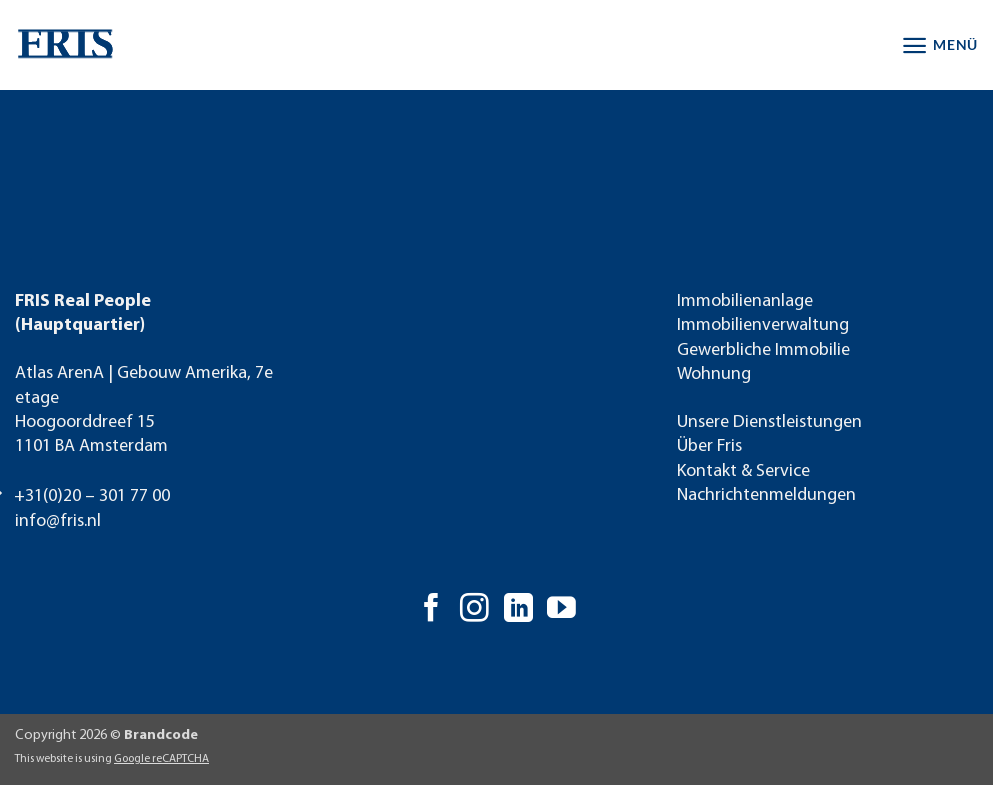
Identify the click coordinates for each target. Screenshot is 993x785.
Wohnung (714, 374)
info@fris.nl (58, 521)
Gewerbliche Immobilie (763, 350)
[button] (939, 45)
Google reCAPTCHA (161, 759)
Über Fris (709, 446)
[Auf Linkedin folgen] (518, 610)
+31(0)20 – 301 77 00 (92, 496)
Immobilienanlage (745, 301)
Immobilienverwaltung (763, 325)
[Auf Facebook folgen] (431, 610)
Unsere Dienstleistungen (769, 422)
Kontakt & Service (743, 471)
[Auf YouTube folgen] (561, 610)
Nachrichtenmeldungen (766, 495)
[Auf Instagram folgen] (474, 610)
